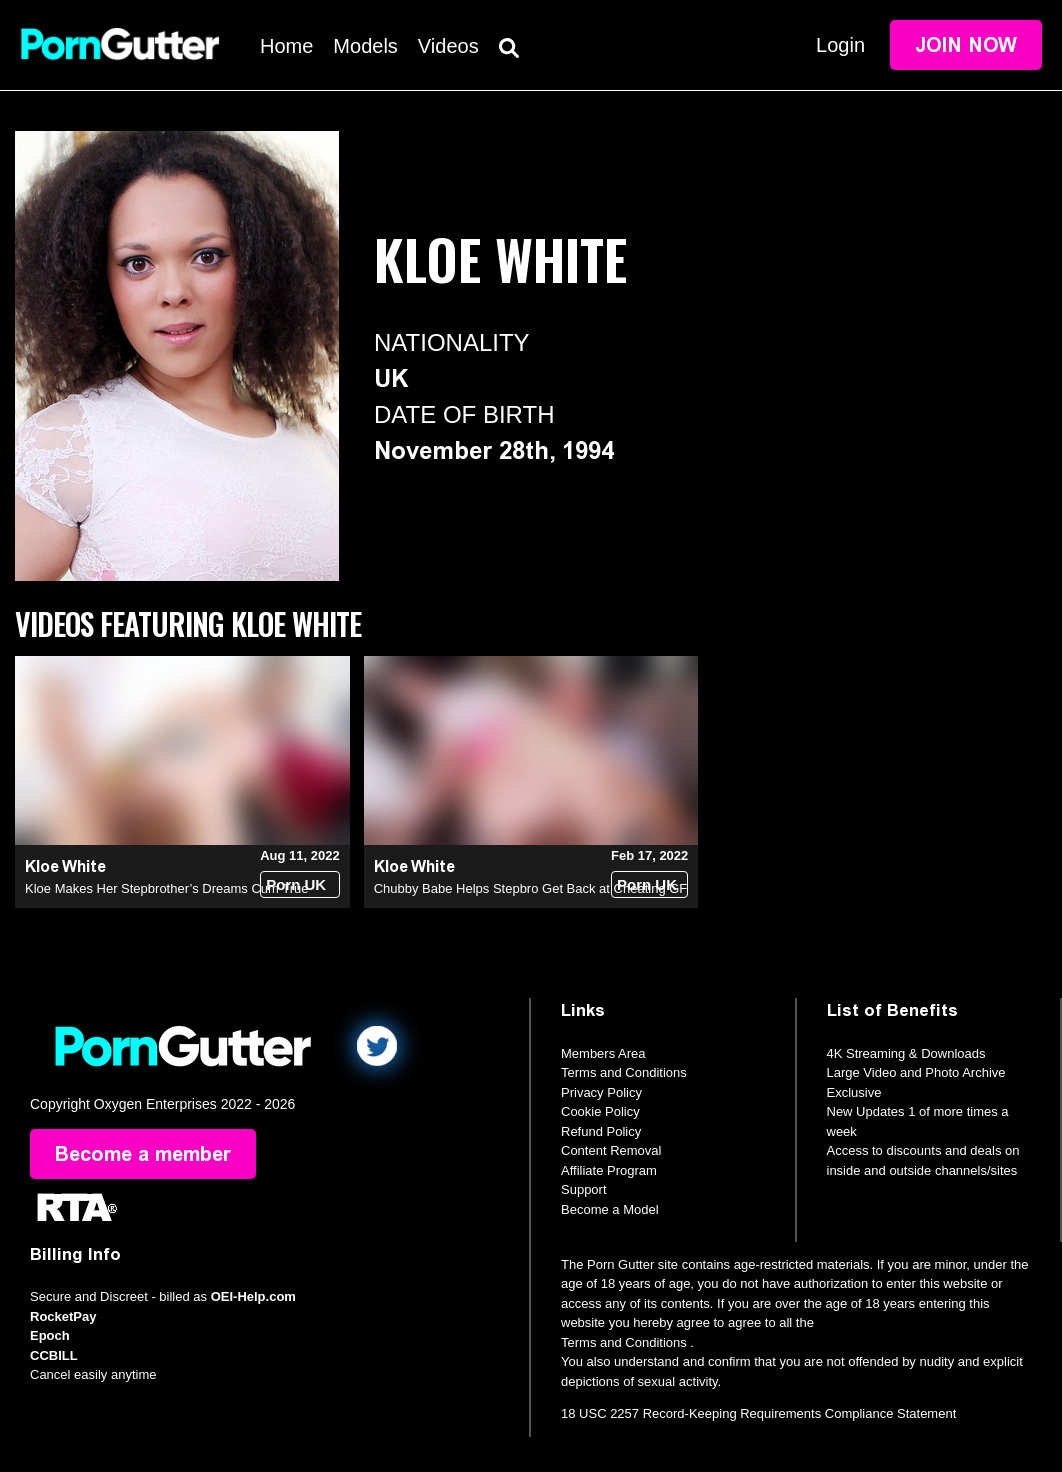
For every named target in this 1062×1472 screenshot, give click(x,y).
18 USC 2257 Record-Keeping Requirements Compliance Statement (758, 1413)
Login (840, 45)
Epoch (50, 1335)
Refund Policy (601, 1131)
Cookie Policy (600, 1111)
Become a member (143, 1154)
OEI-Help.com (253, 1296)
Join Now (966, 45)
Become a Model (610, 1209)
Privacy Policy (601, 1092)
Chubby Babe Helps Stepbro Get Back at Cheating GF (531, 888)
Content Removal (611, 1150)
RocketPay (63, 1316)
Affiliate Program (609, 1170)
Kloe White (65, 866)
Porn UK (296, 884)
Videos (448, 46)
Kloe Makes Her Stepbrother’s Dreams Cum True (166, 888)
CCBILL (54, 1355)
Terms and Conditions (624, 1072)
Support (584, 1189)
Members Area (603, 1053)
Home (286, 46)
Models (365, 46)
